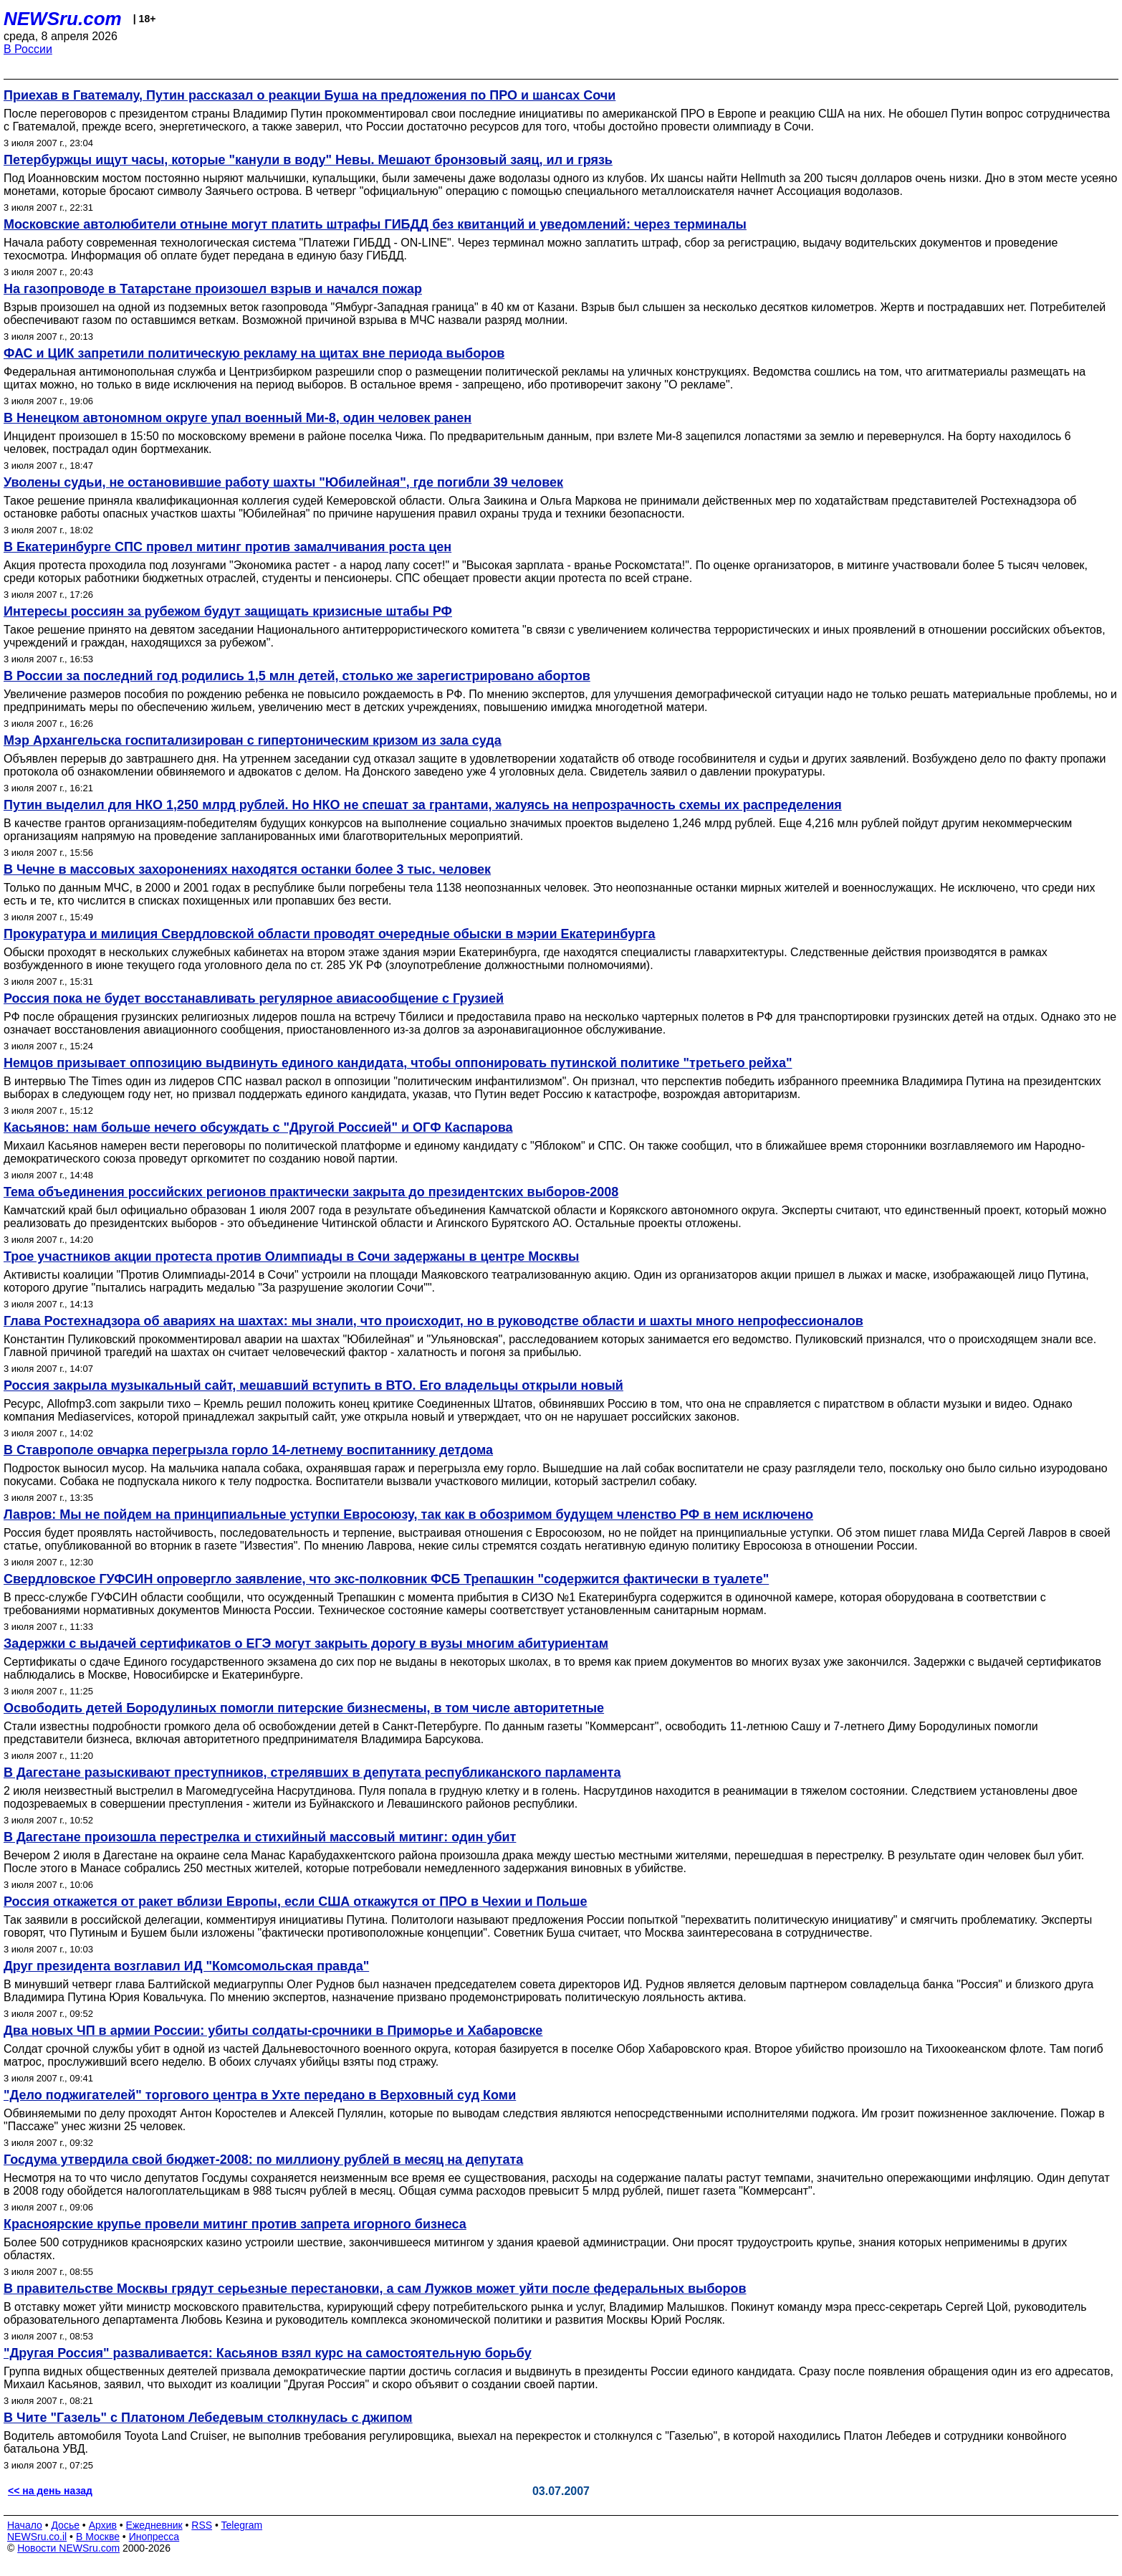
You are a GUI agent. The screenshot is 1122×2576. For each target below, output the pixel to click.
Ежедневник (154, 2525)
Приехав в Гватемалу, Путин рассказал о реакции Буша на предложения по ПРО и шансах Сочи (309, 95)
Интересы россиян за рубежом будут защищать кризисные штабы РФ (228, 611)
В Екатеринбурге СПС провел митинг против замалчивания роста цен (227, 547)
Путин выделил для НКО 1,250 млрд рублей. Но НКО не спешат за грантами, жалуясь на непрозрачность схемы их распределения (423, 805)
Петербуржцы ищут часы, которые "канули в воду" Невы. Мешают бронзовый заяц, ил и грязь (308, 160)
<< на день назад (50, 2490)
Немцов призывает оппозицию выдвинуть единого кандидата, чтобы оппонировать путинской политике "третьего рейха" (398, 1063)
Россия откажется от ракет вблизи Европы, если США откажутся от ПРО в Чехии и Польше (296, 1901)
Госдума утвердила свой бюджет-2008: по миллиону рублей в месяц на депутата (263, 2159)
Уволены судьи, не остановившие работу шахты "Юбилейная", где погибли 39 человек (283, 482)
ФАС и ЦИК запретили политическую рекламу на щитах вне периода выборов (254, 353)
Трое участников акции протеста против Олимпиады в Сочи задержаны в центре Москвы (291, 1256)
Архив (103, 2525)
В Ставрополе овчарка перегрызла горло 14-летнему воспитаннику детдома (248, 1450)
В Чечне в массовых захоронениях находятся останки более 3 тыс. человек (247, 869)
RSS (201, 2525)
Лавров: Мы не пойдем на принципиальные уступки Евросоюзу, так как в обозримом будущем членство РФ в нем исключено (408, 1514)
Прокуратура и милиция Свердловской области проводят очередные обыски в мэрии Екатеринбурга (329, 934)
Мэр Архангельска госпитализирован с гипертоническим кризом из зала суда (253, 740)
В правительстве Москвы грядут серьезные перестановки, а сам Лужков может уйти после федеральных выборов (375, 2288)
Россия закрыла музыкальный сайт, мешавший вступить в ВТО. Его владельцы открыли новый (313, 1385)
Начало (24, 2525)
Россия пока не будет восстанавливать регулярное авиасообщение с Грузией (254, 998)
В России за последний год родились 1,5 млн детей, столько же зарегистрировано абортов (297, 676)
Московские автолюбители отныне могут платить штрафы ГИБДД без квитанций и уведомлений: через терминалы (375, 224)
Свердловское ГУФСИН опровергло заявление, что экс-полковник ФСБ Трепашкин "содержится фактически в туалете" (386, 1579)
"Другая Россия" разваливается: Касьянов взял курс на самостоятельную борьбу (268, 2353)
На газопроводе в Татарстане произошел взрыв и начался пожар (213, 289)
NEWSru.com (63, 18)
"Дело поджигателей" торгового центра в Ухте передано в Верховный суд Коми (260, 2095)
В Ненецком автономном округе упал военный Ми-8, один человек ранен (237, 418)
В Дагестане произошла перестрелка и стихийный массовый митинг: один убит (260, 1837)
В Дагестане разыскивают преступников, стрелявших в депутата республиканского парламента (312, 1772)
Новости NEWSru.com (68, 2548)
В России (28, 49)
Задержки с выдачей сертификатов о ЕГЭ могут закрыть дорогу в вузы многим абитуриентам (306, 1643)
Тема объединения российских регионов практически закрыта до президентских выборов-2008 (311, 1192)
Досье (65, 2525)
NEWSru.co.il (37, 2536)
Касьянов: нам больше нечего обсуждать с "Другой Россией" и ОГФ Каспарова (258, 1127)
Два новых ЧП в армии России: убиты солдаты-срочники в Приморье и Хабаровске (273, 2030)
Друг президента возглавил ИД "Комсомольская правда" (186, 1966)
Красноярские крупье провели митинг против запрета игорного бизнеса (235, 2224)
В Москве (98, 2536)
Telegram (242, 2525)
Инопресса (154, 2536)
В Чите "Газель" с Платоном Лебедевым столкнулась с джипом (208, 2417)
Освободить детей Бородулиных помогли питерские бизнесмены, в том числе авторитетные (304, 1708)
